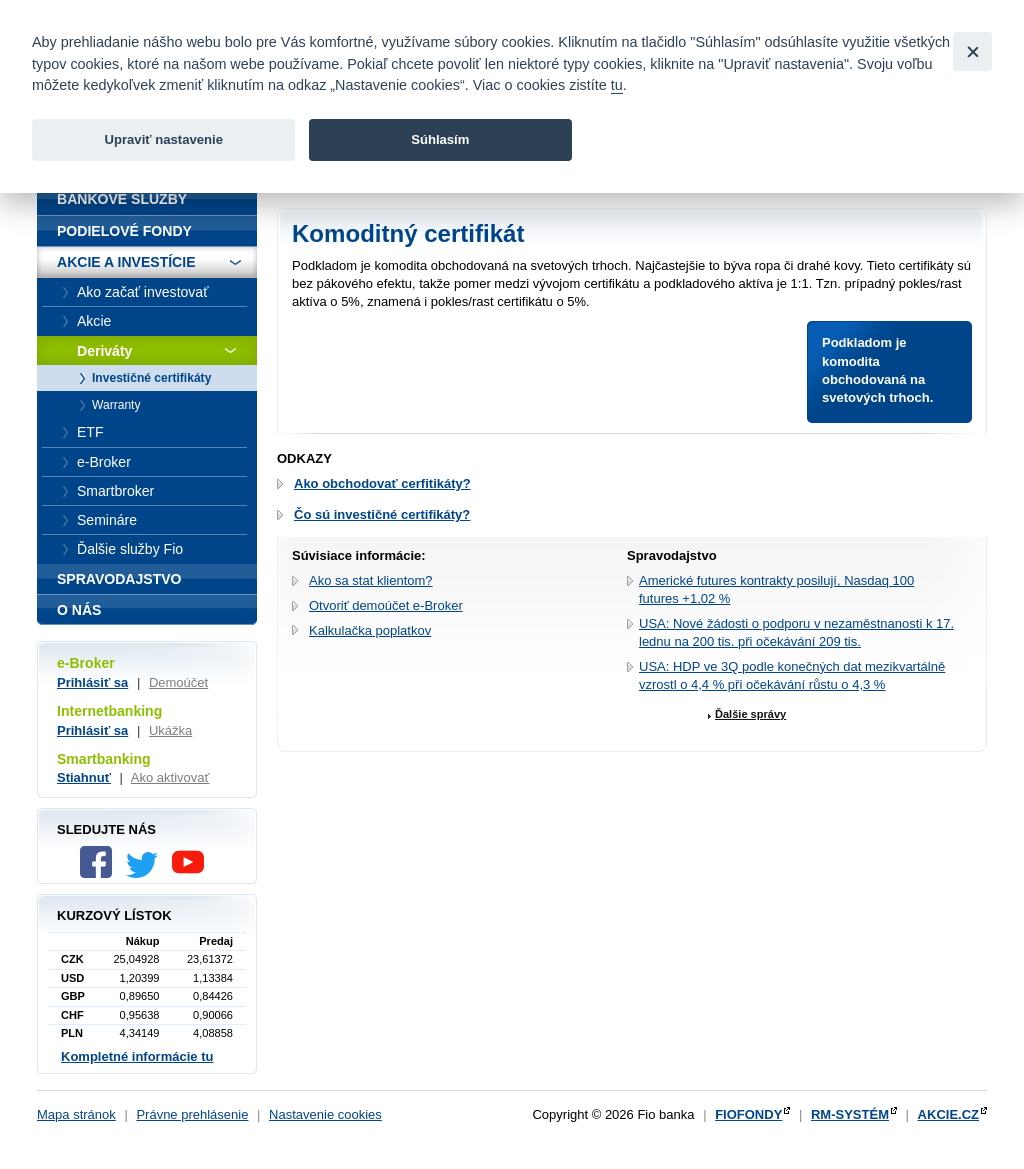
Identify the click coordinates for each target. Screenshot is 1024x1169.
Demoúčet (178, 682)
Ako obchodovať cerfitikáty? (382, 483)
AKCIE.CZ (948, 1114)
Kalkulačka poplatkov (370, 630)
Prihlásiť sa (92, 682)
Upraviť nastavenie (163, 139)
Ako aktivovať (170, 777)
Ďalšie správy (750, 714)
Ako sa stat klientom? (371, 580)
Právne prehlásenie (192, 1114)
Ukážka (170, 730)
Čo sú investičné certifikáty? (382, 514)
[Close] (972, 51)
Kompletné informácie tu (137, 1056)
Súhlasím (440, 139)
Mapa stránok (76, 1114)
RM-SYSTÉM (850, 1114)
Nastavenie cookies (325, 1114)
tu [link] (617, 85)
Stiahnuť (84, 777)
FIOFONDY (748, 1114)
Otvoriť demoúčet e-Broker (386, 605)
